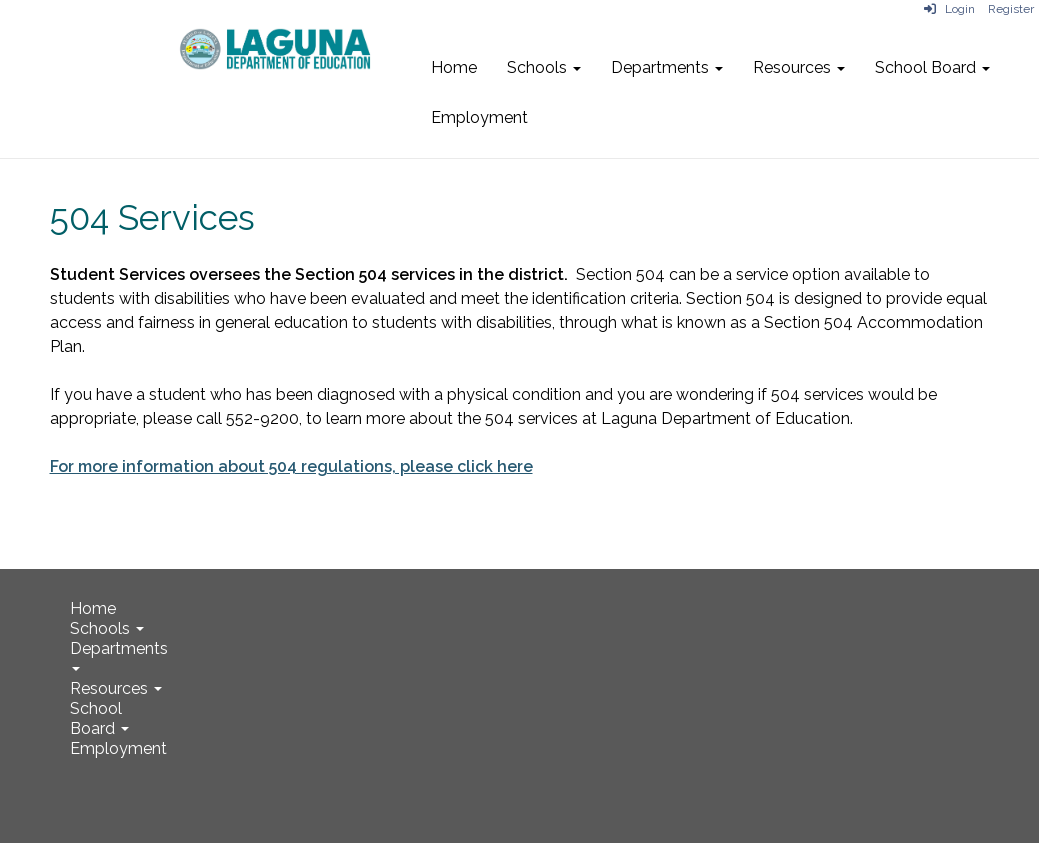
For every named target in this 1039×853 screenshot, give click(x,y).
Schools (544, 67)
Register (1011, 9)
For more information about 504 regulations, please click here (291, 466)
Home (454, 67)
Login (949, 9)
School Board (932, 67)
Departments (667, 67)
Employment (479, 117)
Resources (799, 67)
